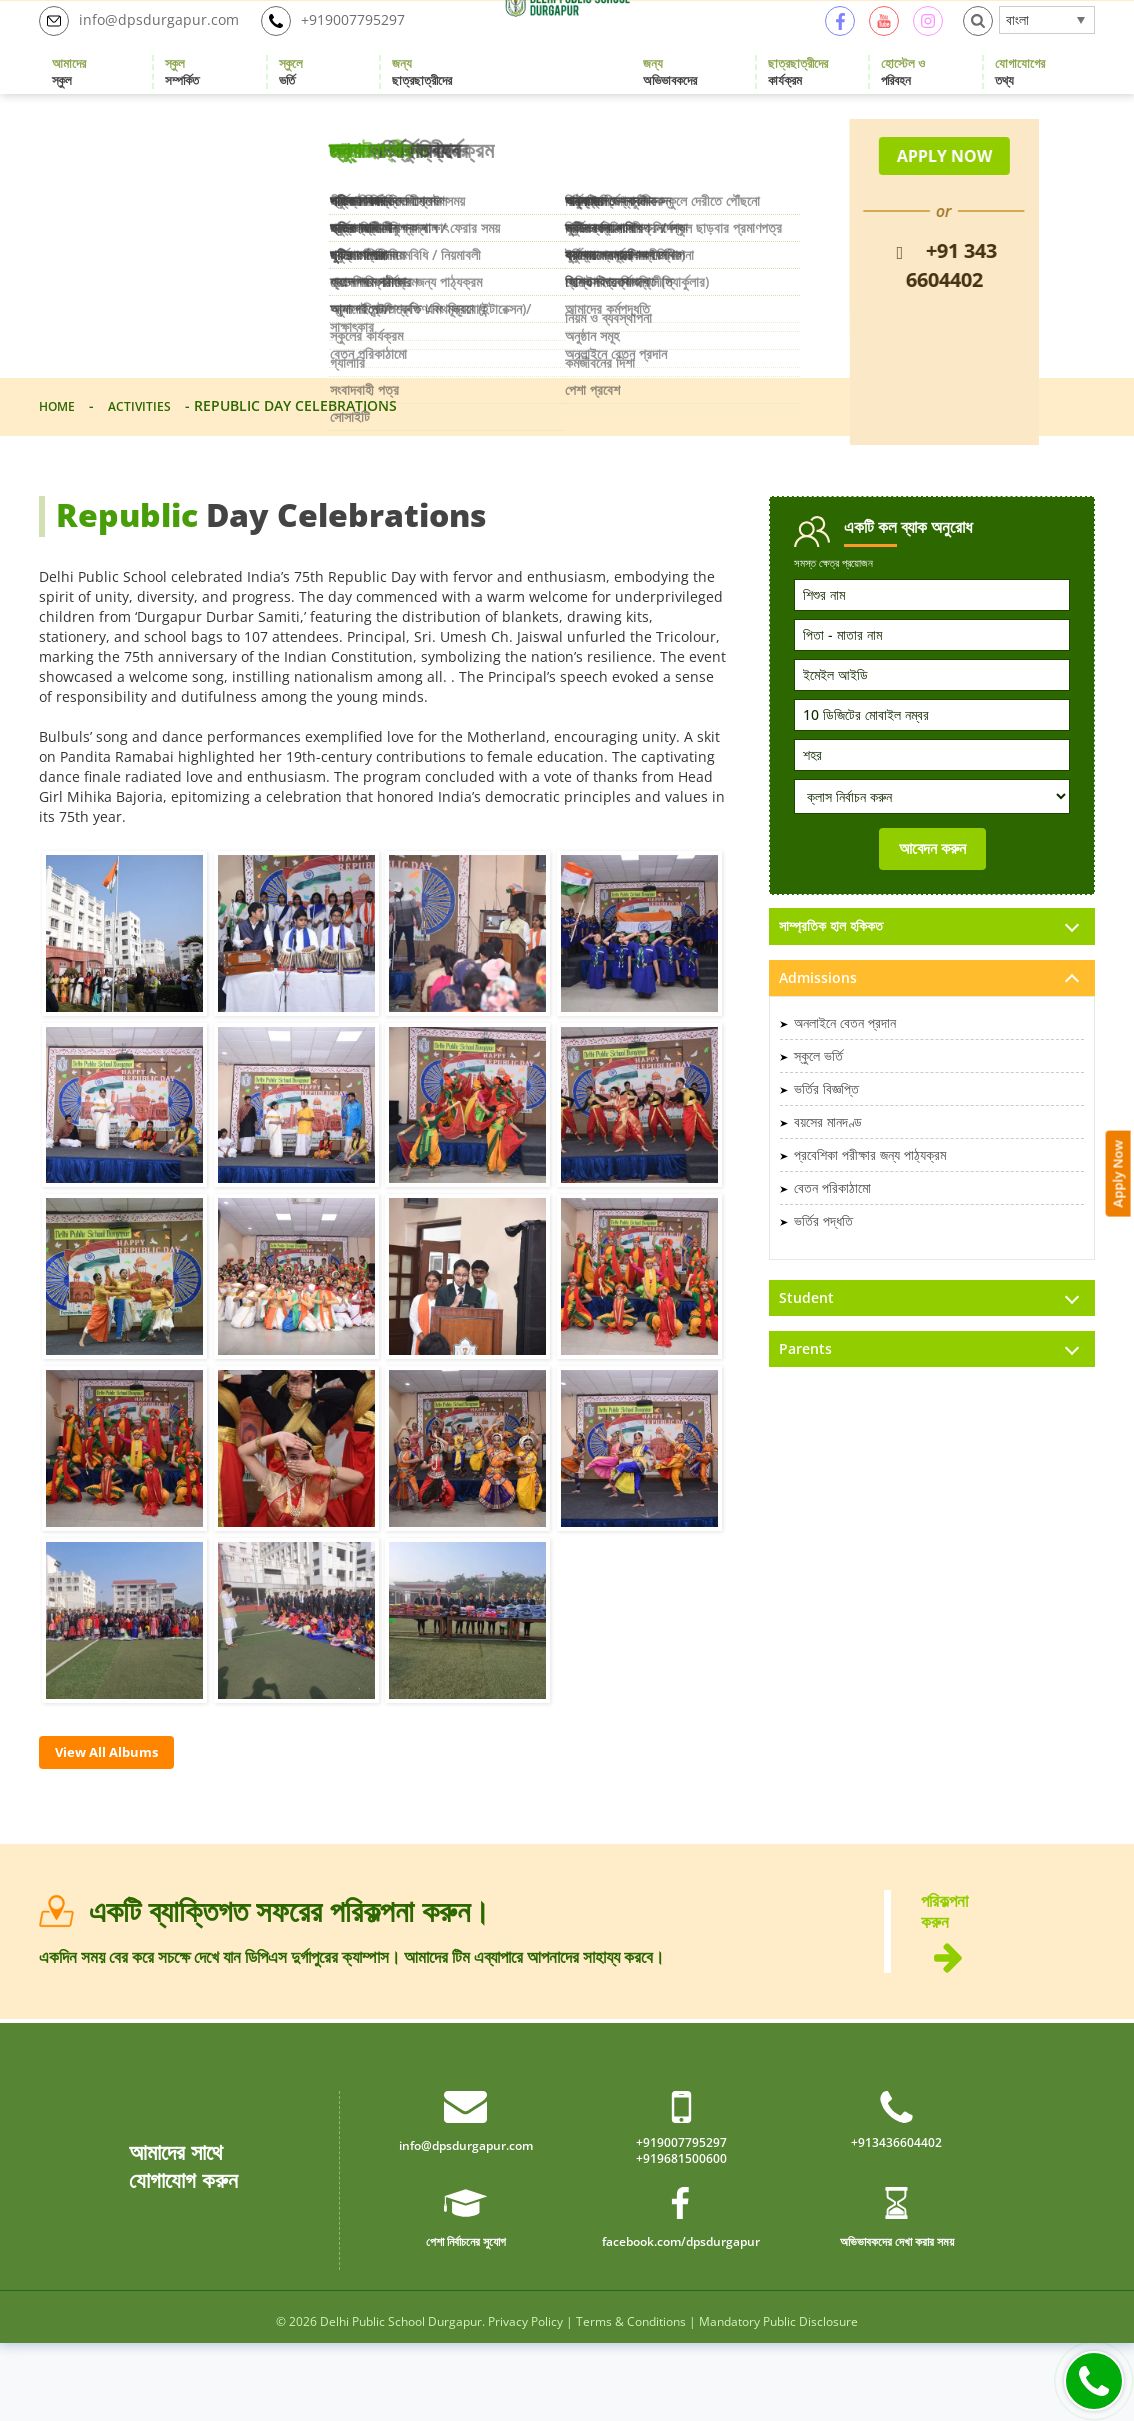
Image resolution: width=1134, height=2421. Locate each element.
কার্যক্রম (798, 95)
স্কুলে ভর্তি (818, 1104)
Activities (150, 451)
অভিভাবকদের (670, 95)
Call (1094, 2381)
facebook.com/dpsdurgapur (681, 2318)
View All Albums (121, 1801)
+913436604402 (896, 2216)
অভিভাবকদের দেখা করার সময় (896, 2318)
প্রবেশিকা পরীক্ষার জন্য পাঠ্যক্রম (870, 1203)
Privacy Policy (525, 2399)
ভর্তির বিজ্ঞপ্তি (826, 1137)
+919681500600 (681, 2235)
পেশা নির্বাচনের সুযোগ (465, 2318)
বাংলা (1017, 42)
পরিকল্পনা (1008, 1993)
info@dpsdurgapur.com (149, 44)
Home (60, 451)
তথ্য (1020, 95)
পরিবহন (903, 95)
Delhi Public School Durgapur (401, 2399)
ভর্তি (291, 95)
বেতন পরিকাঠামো (832, 1236)
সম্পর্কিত (182, 95)
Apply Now (1120, 957)
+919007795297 (359, 44)
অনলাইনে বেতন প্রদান (845, 1071)
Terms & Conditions (631, 2399)
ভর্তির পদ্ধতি (823, 1269)
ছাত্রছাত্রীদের (422, 95)
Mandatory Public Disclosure (778, 2399)
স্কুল (69, 95)
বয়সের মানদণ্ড (828, 1170)
